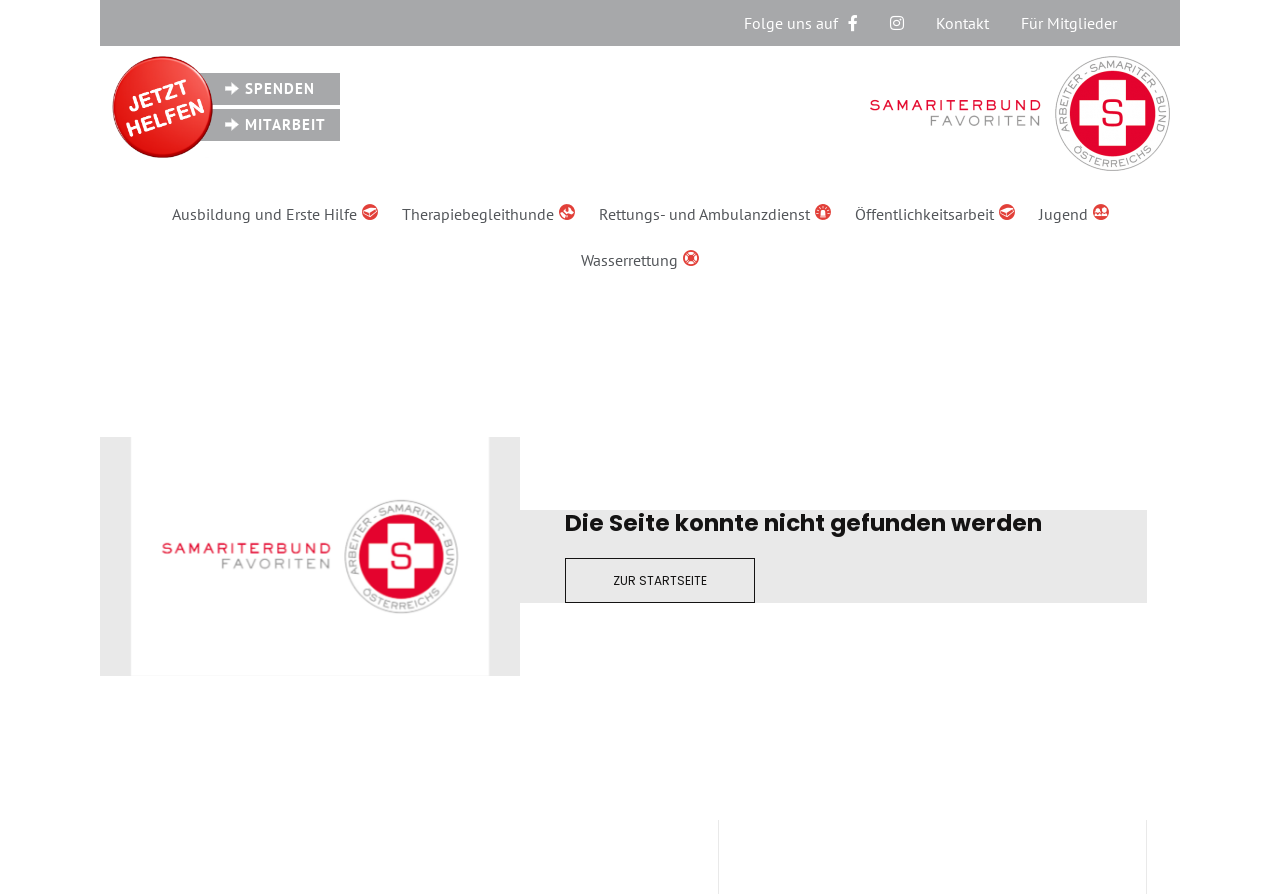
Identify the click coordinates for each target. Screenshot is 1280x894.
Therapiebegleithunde (488, 214)
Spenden (280, 88)
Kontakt (962, 23)
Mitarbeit (285, 124)
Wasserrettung (640, 260)
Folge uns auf (801, 23)
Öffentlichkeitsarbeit (935, 214)
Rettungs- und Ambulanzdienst (715, 214)
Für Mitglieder (1069, 23)
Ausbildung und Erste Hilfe (275, 214)
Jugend (1074, 214)
